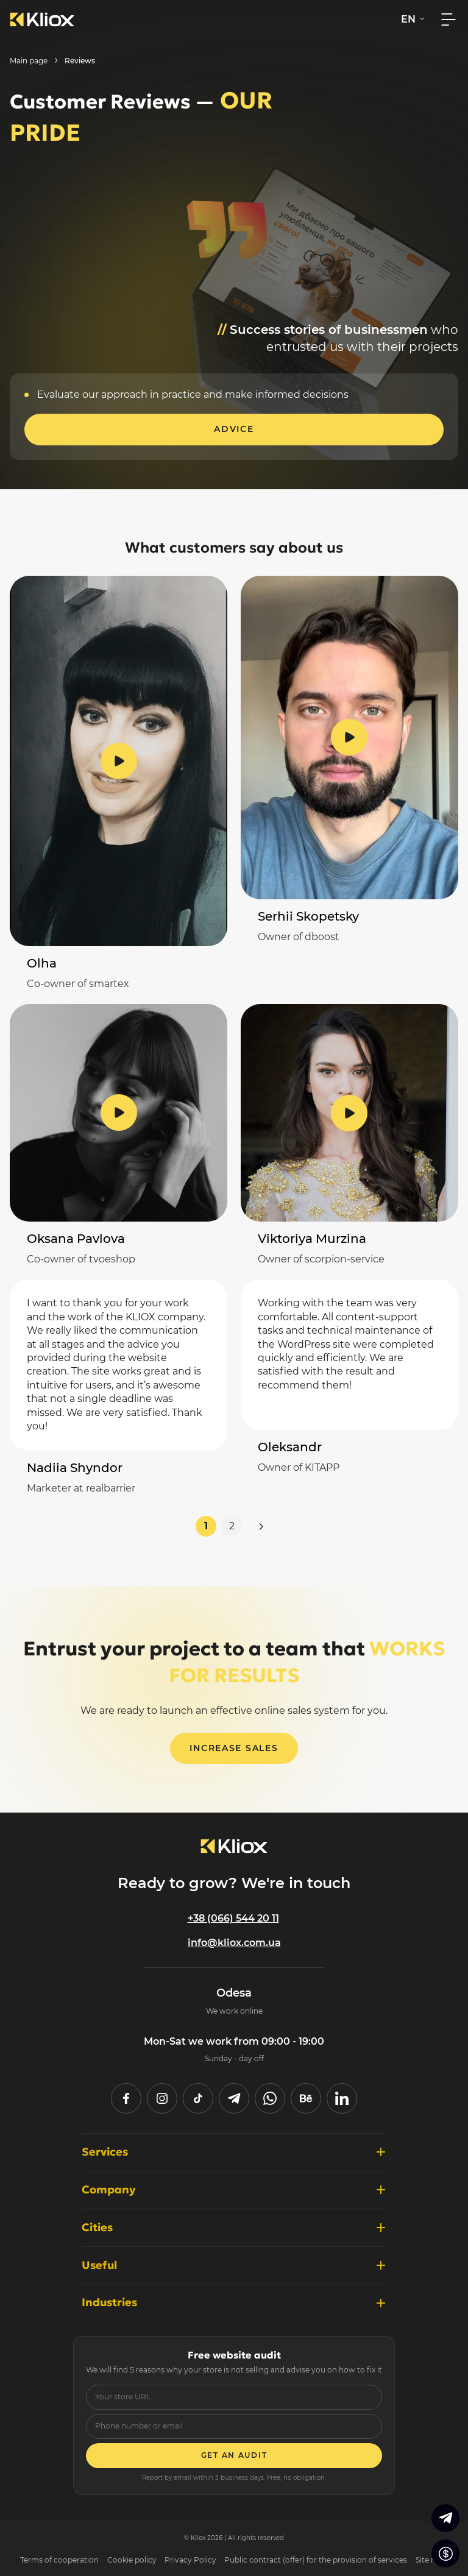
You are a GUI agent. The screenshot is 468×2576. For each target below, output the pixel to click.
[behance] (306, 2098)
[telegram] (234, 2098)
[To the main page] (42, 19)
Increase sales (234, 1748)
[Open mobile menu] (448, 19)
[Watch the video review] (119, 761)
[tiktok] (198, 2098)
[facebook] (126, 2098)
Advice (234, 428)
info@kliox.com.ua (234, 1942)
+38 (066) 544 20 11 (233, 1918)
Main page (29, 60)
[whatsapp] (270, 2098)
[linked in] (342, 2098)
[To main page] (234, 1846)
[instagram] (162, 2098)
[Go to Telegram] (445, 2518)
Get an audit (234, 2455)
